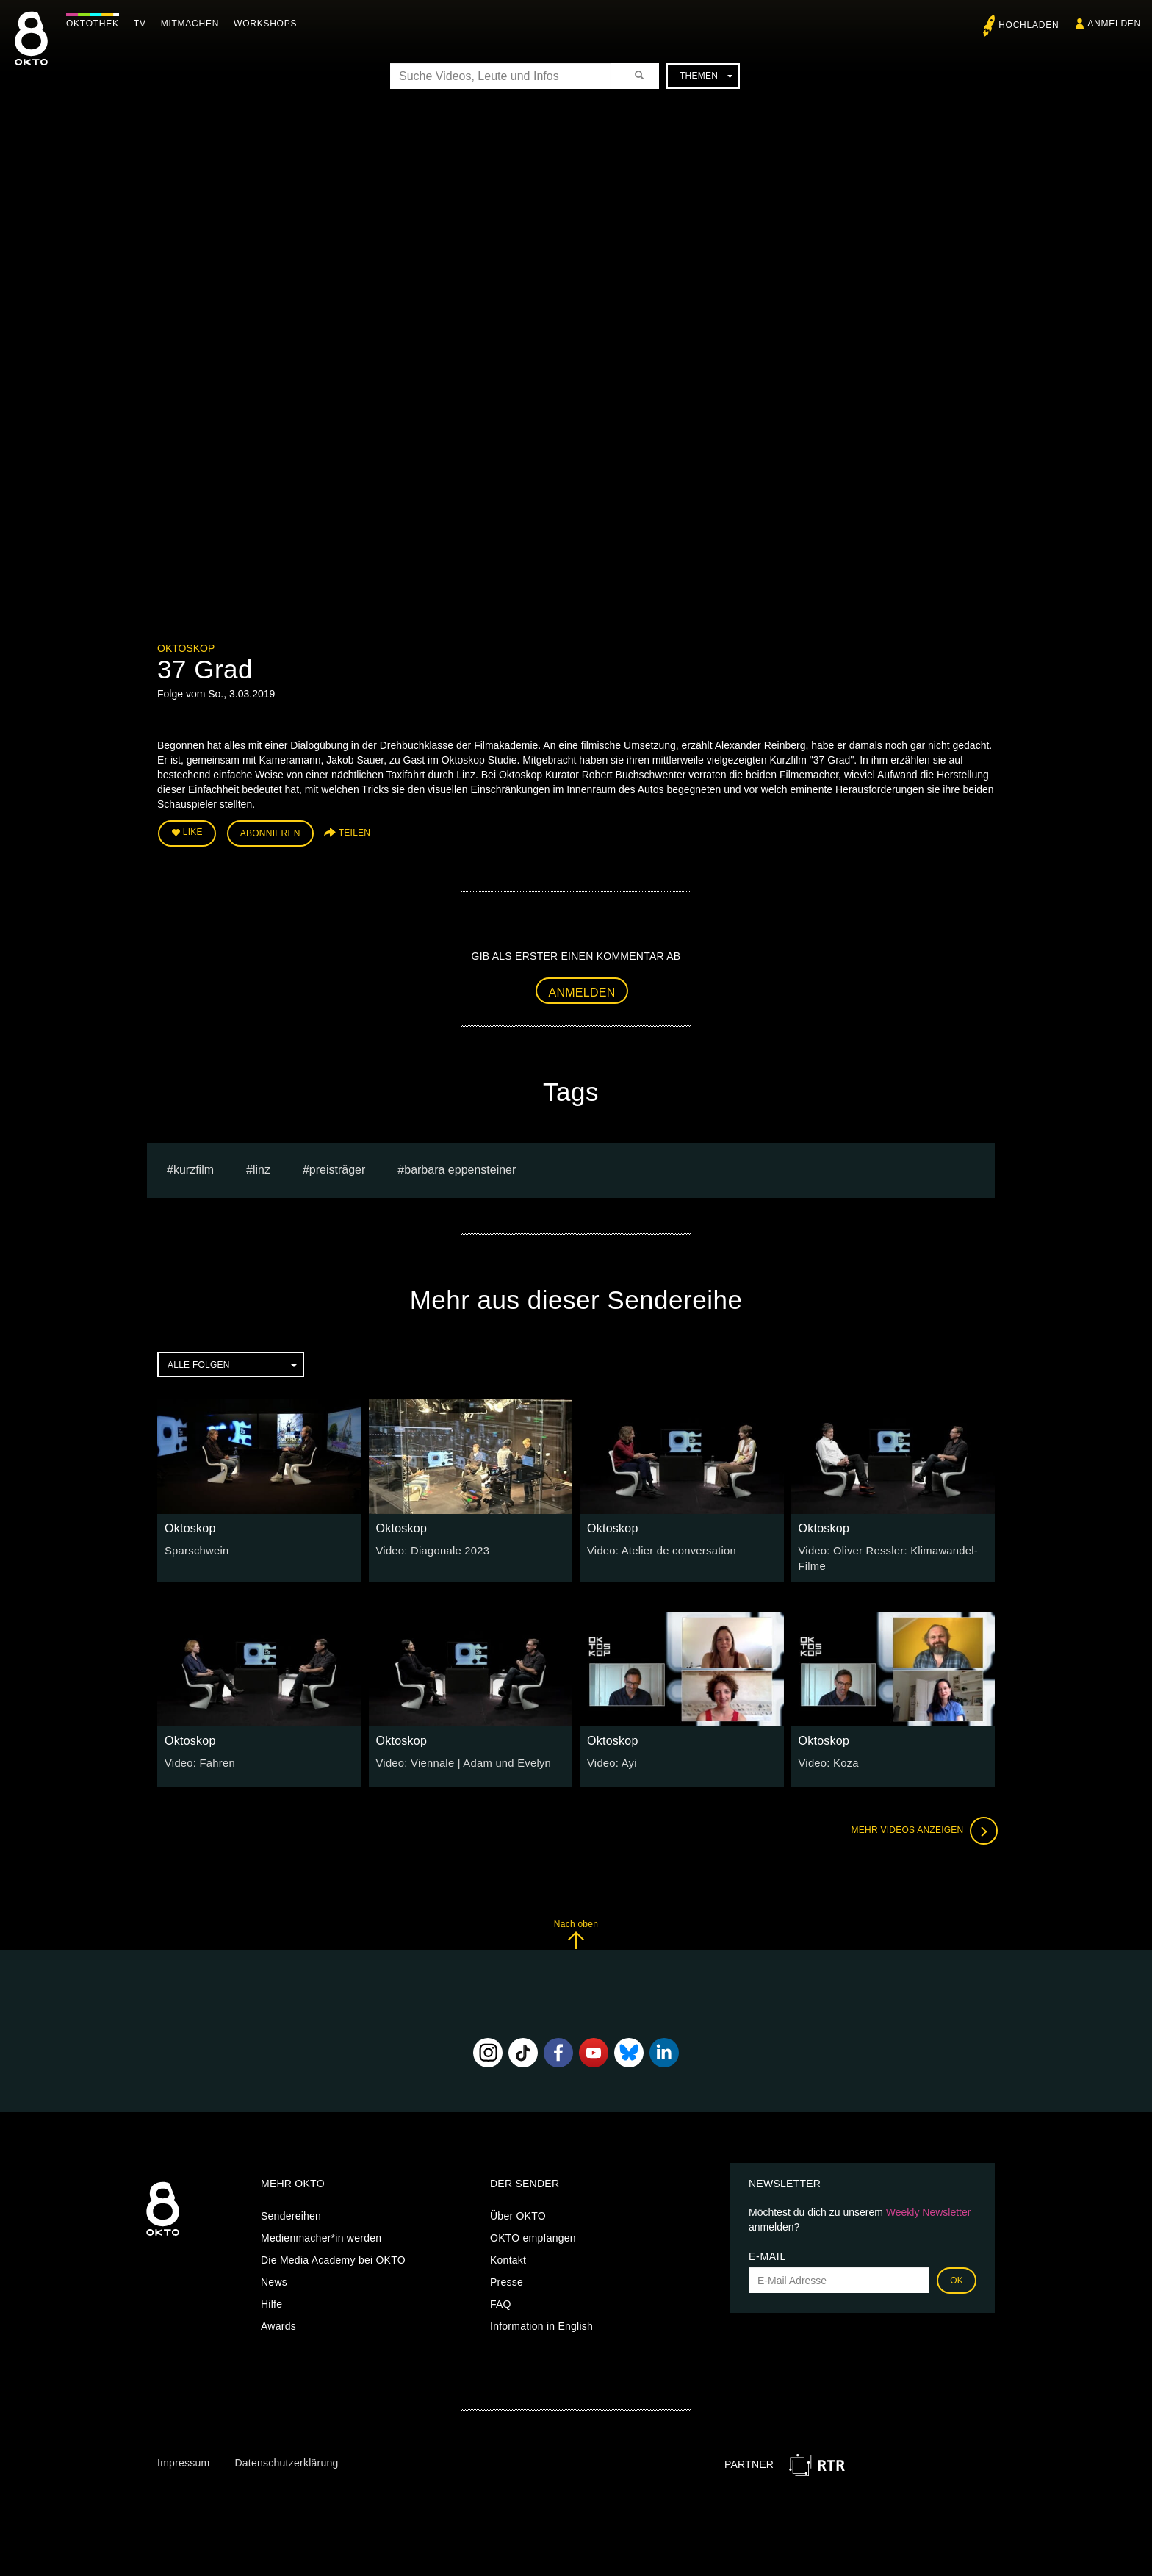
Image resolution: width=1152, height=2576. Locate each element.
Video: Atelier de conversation (657, 1548)
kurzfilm (193, 1167)
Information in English (541, 2322)
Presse (506, 2278)
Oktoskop (186, 648)
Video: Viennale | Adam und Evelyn (459, 1759)
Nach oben (576, 1930)
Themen (706, 76)
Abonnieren (270, 832)
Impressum (183, 2459)
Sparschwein (195, 1548)
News (274, 2278)
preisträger (337, 1167)
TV (143, 23)
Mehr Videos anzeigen (921, 1827)
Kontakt (508, 2256)
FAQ (500, 2300)
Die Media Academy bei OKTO (333, 2256)
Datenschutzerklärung (286, 2459)
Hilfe (271, 2300)
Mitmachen (194, 23)
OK (956, 2277)
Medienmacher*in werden (321, 2234)
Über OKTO (518, 2212)
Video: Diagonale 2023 (430, 1548)
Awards (278, 2322)
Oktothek (96, 23)
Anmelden (582, 989)
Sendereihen (291, 2212)
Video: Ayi (610, 1759)
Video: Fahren (198, 1759)
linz (261, 1167)
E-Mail (767, 2253)
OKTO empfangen (533, 2234)
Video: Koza (827, 1759)
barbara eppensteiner (460, 1167)
